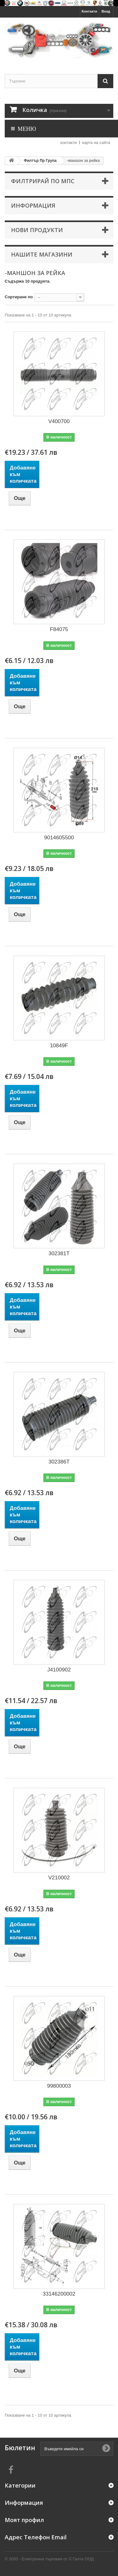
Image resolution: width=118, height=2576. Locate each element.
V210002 (59, 1878)
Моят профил (24, 2520)
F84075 (59, 629)
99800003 (59, 2086)
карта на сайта (96, 142)
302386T (59, 1462)
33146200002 (58, 2294)
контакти (68, 142)
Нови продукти (37, 230)
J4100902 (59, 1670)
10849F (59, 1046)
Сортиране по (19, 297)
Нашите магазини (41, 254)
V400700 (59, 421)
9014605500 (59, 838)
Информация (33, 205)
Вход (106, 11)
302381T (59, 1253)
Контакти (89, 11)
